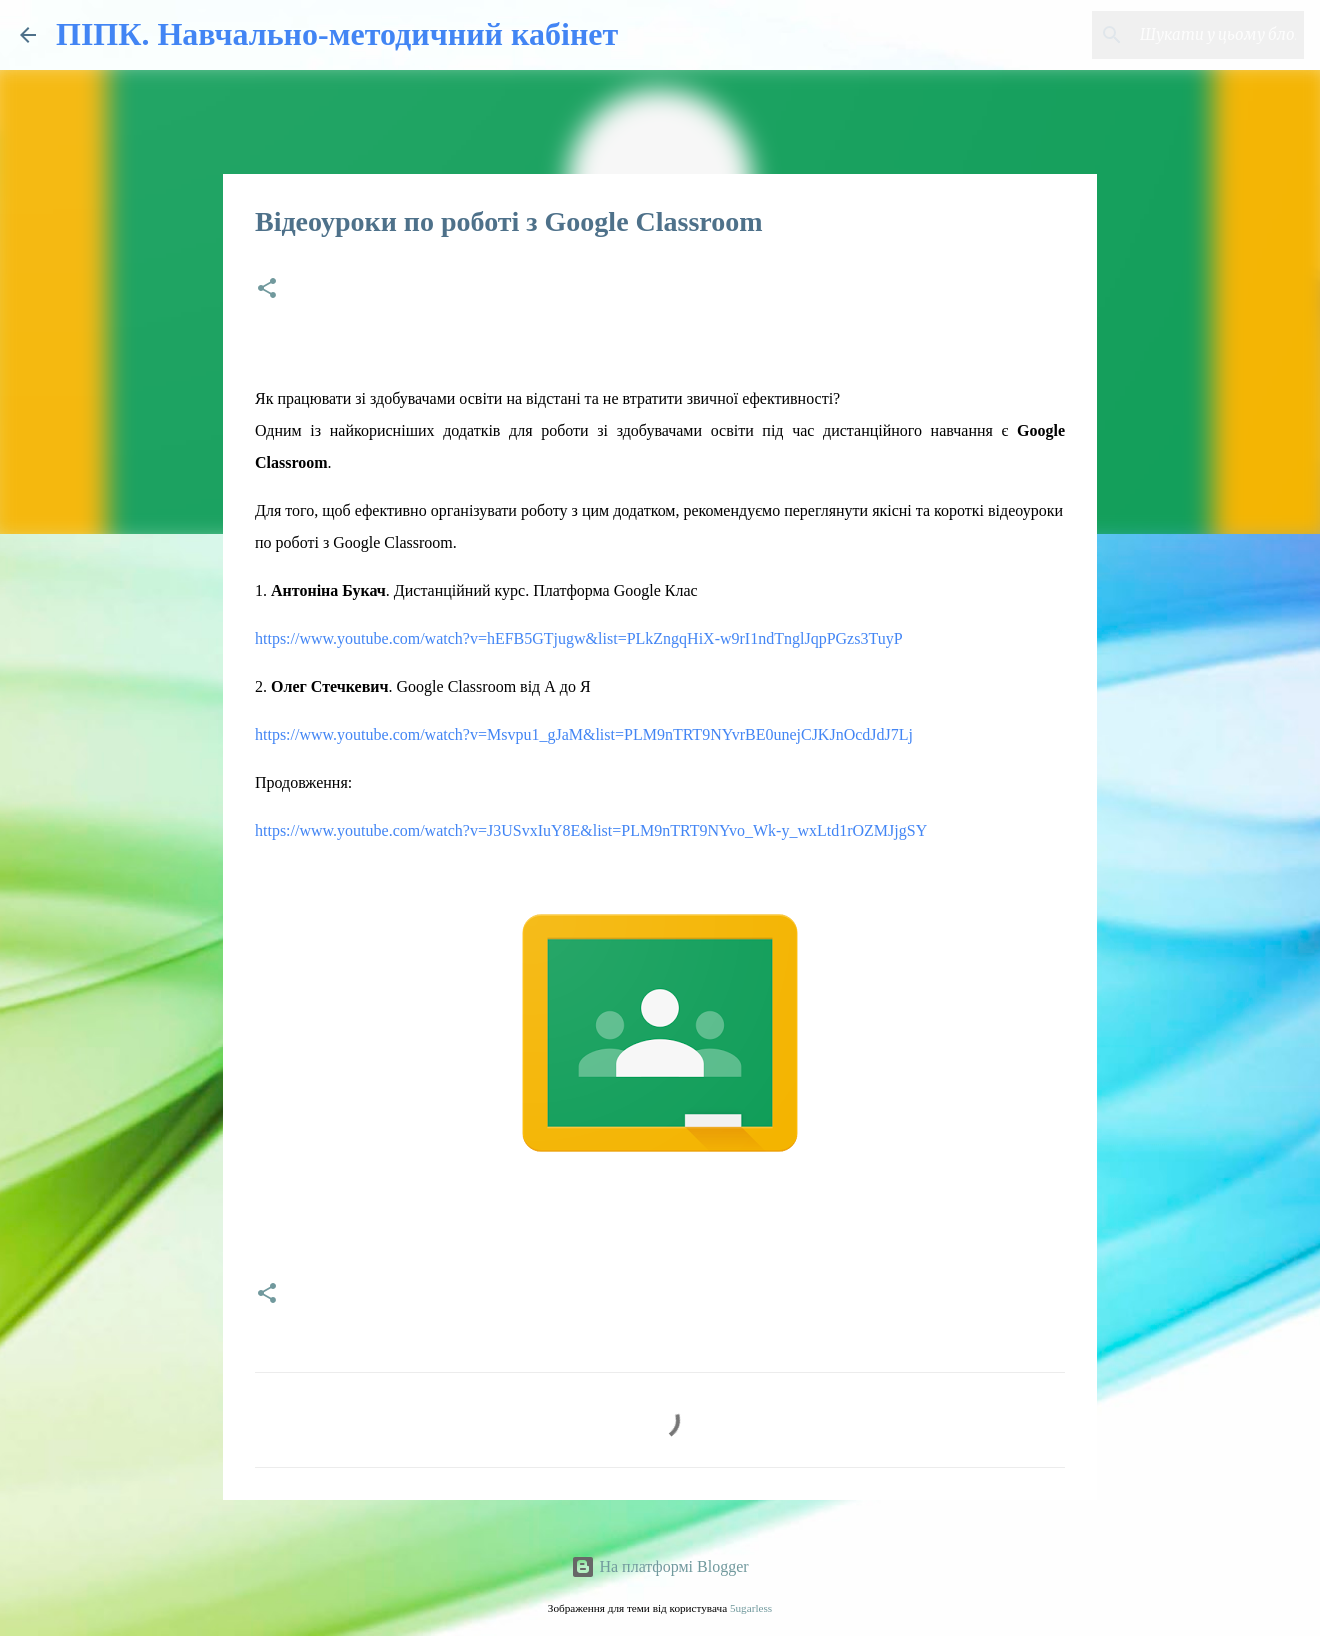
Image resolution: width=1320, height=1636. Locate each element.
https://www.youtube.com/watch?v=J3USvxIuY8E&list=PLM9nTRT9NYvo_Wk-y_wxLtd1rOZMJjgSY (591, 830)
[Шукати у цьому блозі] (1199, 35)
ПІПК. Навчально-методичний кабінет (337, 34)
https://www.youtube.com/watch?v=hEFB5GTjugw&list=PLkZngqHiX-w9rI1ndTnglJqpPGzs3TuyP (579, 638)
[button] (267, 289)
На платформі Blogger (659, 1566)
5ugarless (751, 1608)
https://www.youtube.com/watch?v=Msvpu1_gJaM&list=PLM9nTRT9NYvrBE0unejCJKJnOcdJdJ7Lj (584, 734)
